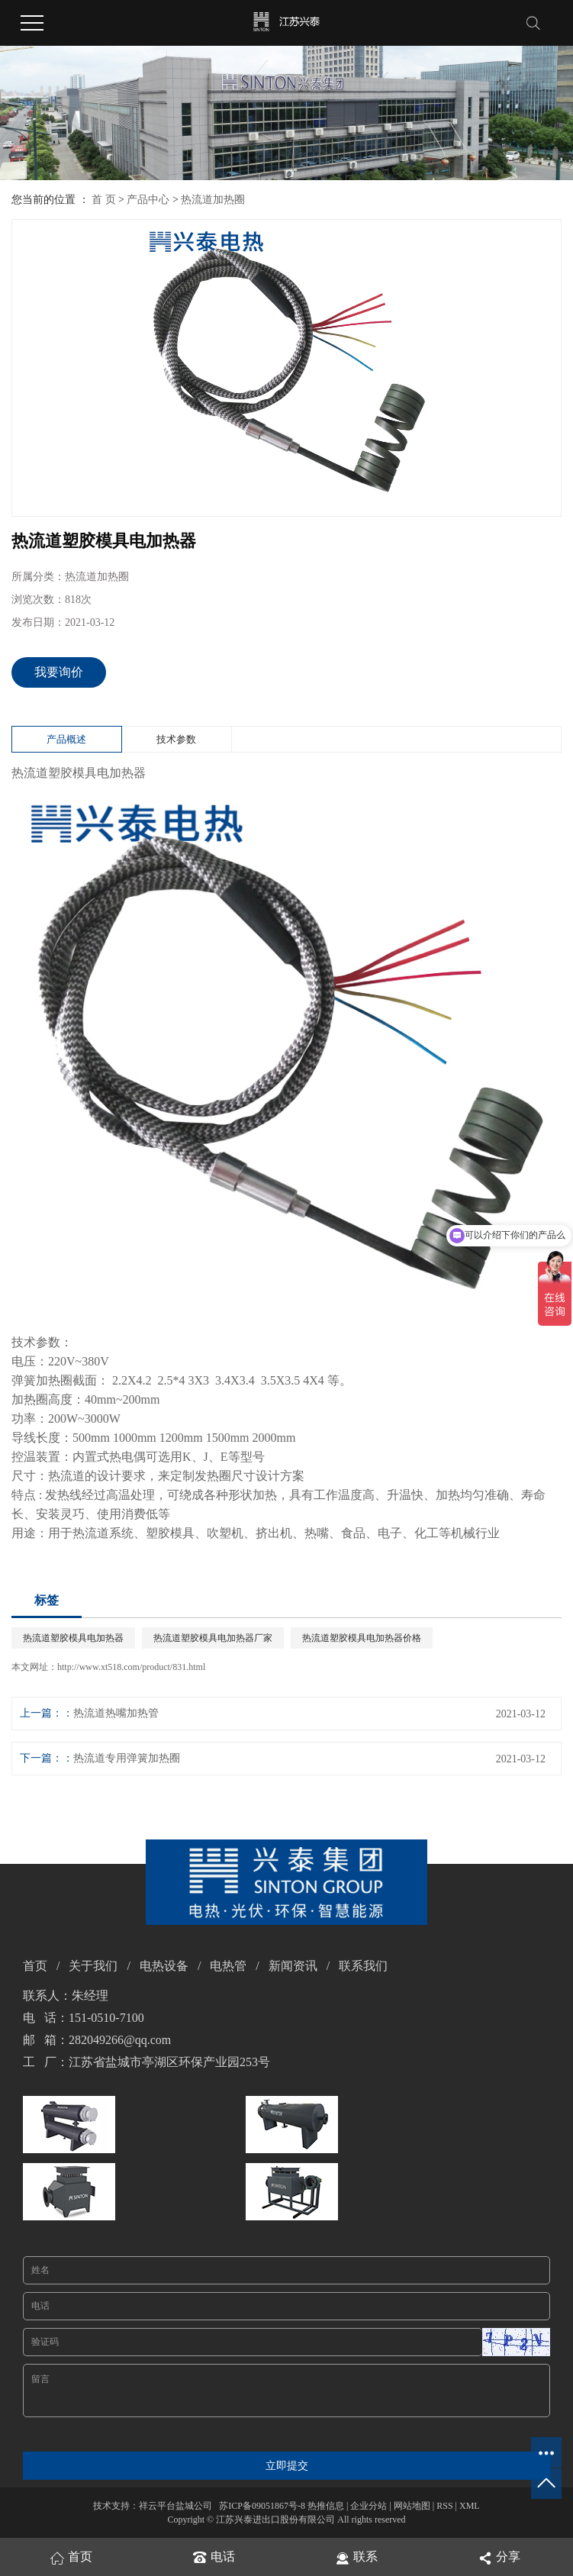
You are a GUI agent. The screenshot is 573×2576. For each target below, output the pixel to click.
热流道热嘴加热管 (116, 1713)
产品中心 (148, 199)
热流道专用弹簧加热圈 (126, 1758)
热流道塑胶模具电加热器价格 (361, 1638)
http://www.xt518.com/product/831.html (131, 1667)
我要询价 (58, 672)
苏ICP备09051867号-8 (262, 2505)
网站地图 (412, 2505)
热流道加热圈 (213, 199)
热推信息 (325, 2505)
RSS (444, 2505)
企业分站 (368, 2505)
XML (469, 2505)
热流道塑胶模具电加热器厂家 (212, 1638)
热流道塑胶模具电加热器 (73, 1638)
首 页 (104, 199)
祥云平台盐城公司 (175, 2505)
